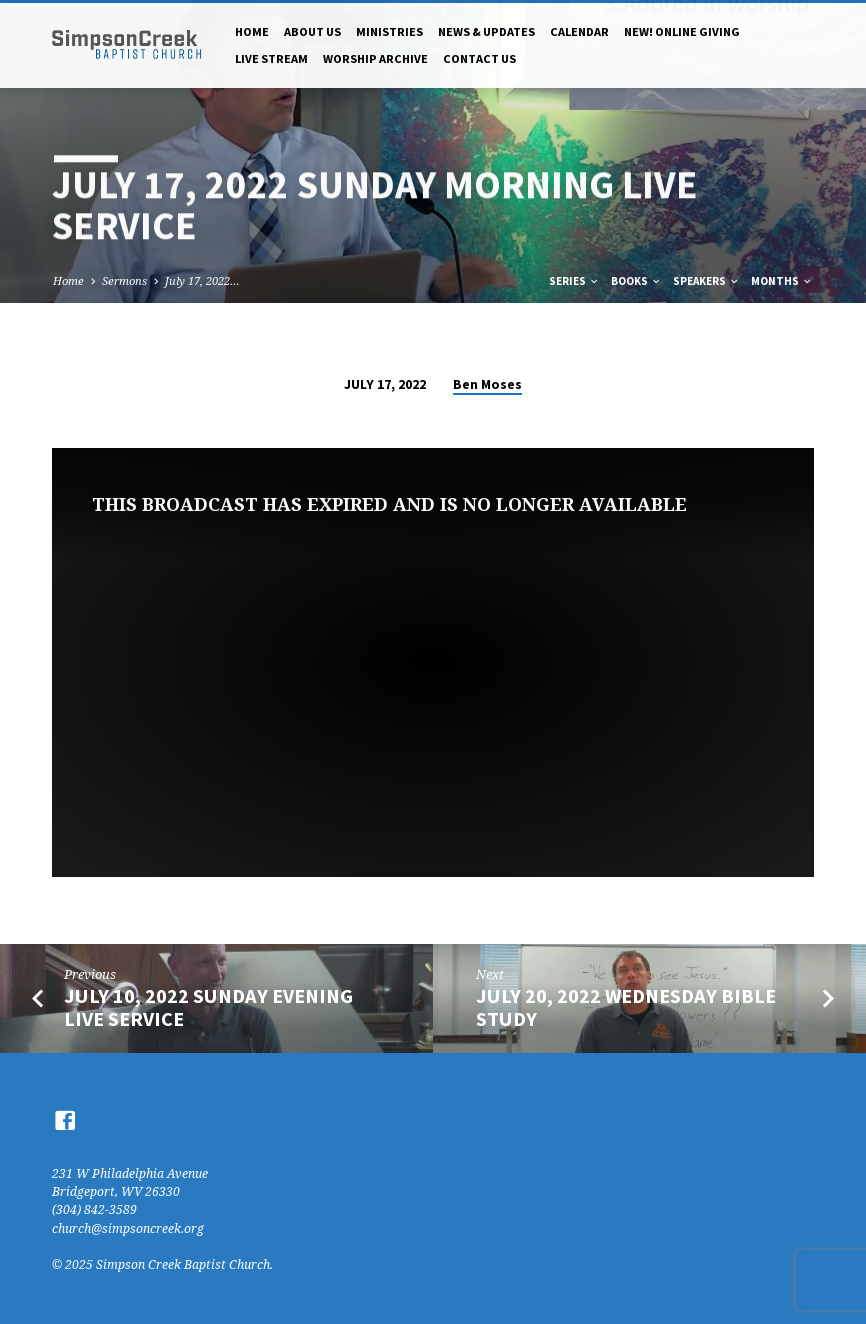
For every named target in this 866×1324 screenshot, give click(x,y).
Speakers (706, 281)
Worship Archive (375, 58)
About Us (312, 31)
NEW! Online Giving (682, 31)
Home (252, 31)
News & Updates (486, 31)
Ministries (389, 31)
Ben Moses (487, 384)
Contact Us (479, 58)
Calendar (579, 31)
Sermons (124, 280)
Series (574, 281)
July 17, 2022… (202, 280)
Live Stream (271, 58)
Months (782, 281)
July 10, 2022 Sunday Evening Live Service (208, 1007)
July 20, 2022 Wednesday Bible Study (626, 1007)
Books (636, 281)
